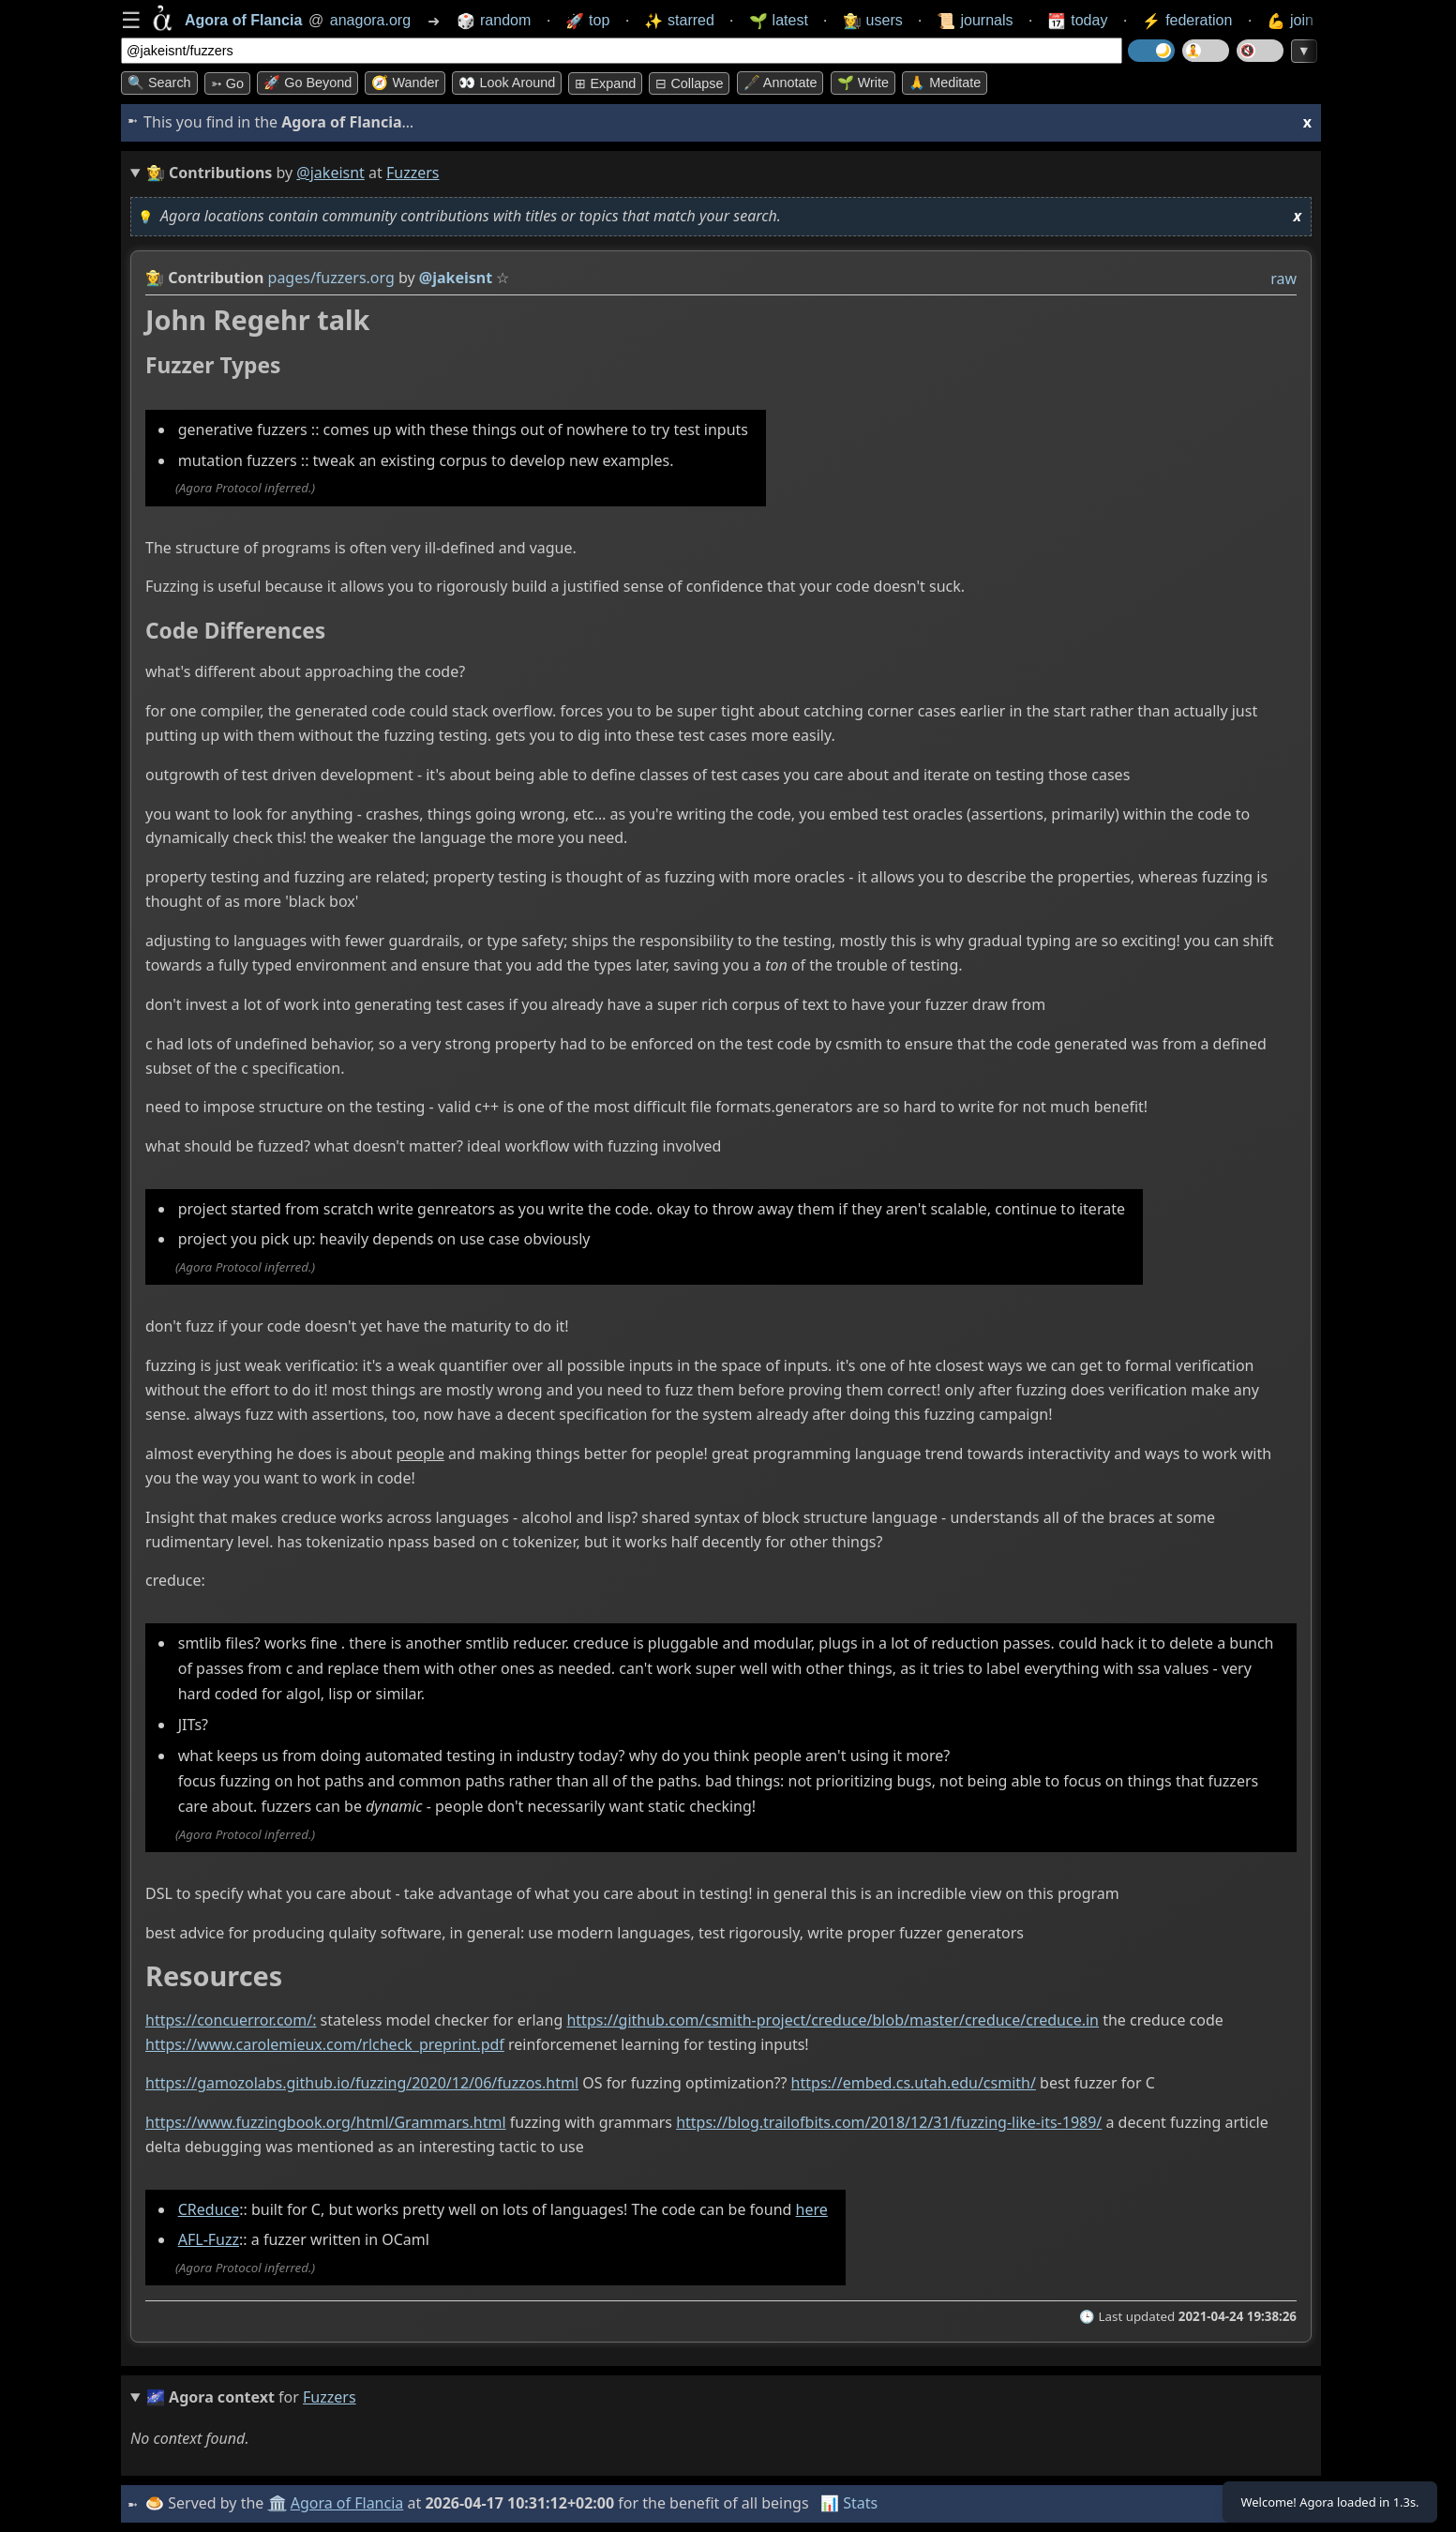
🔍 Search (159, 82)
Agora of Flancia (350, 2503)
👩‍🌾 (154, 277)
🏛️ (279, 2503)
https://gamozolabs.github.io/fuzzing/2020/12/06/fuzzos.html (361, 2083)
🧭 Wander (405, 82)
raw (1283, 278)
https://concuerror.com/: (230, 2020)
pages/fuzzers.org (331, 277)
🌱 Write (863, 82)
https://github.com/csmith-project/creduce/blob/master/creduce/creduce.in (832, 2020)
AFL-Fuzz (208, 2240)
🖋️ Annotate (780, 82)
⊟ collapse (689, 83)
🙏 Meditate (944, 82)
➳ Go (227, 83)
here (812, 2209)
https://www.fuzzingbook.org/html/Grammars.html (325, 2122)
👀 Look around (506, 82)
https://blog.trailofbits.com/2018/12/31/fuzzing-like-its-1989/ (889, 2122)
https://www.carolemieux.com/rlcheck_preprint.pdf (324, 2044)
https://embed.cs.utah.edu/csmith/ (913, 2083)
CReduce (209, 2209)
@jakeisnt (330, 172)
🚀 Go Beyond (307, 82)
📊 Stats (851, 2503)
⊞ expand (605, 83)
